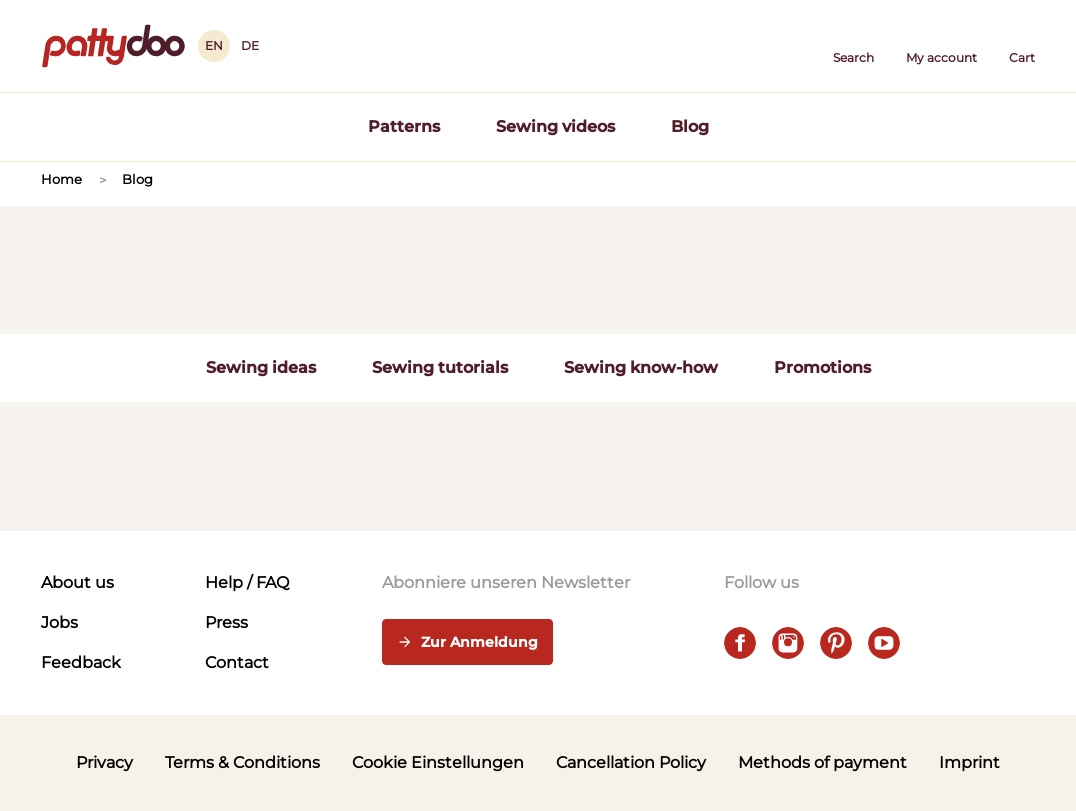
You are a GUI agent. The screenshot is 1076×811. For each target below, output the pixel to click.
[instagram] (788, 643)
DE (250, 45)
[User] (941, 46)
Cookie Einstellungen (438, 762)
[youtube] (884, 643)
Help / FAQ (247, 582)
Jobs (59, 622)
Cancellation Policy (631, 762)
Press (226, 622)
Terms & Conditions (242, 762)
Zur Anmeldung (467, 643)
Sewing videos (555, 126)
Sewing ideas (261, 367)
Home (61, 179)
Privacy (104, 762)
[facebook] (740, 643)
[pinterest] (836, 643)
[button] (853, 46)
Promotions (822, 367)
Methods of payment (822, 762)
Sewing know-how (641, 367)
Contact (237, 662)
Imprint (969, 762)
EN (214, 45)
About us (77, 582)
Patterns (404, 126)
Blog (690, 126)
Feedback (81, 662)
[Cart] (1022, 46)
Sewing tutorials (440, 367)
